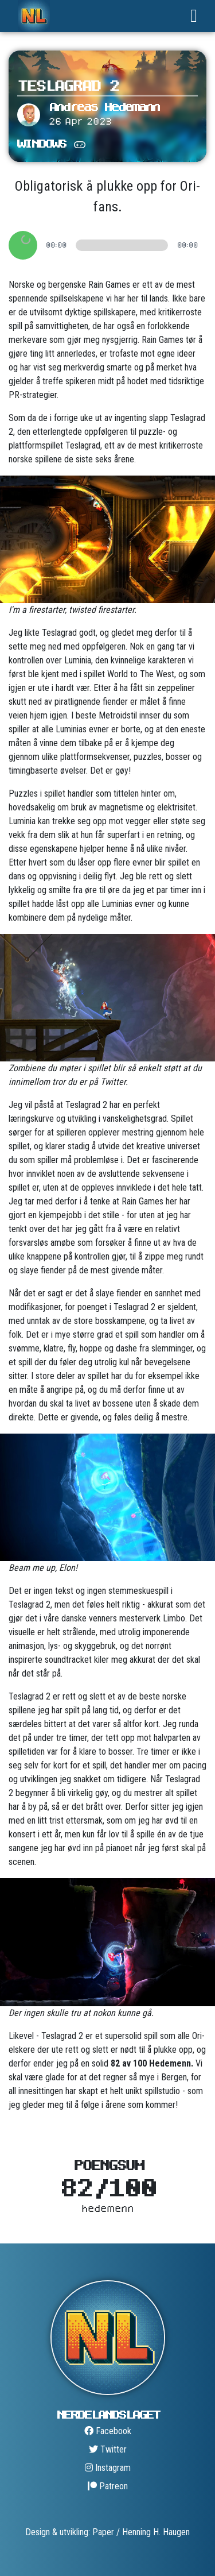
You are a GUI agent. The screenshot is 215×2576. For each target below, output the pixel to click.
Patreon (108, 2486)
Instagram (108, 2467)
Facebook (107, 2431)
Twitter (108, 2449)
